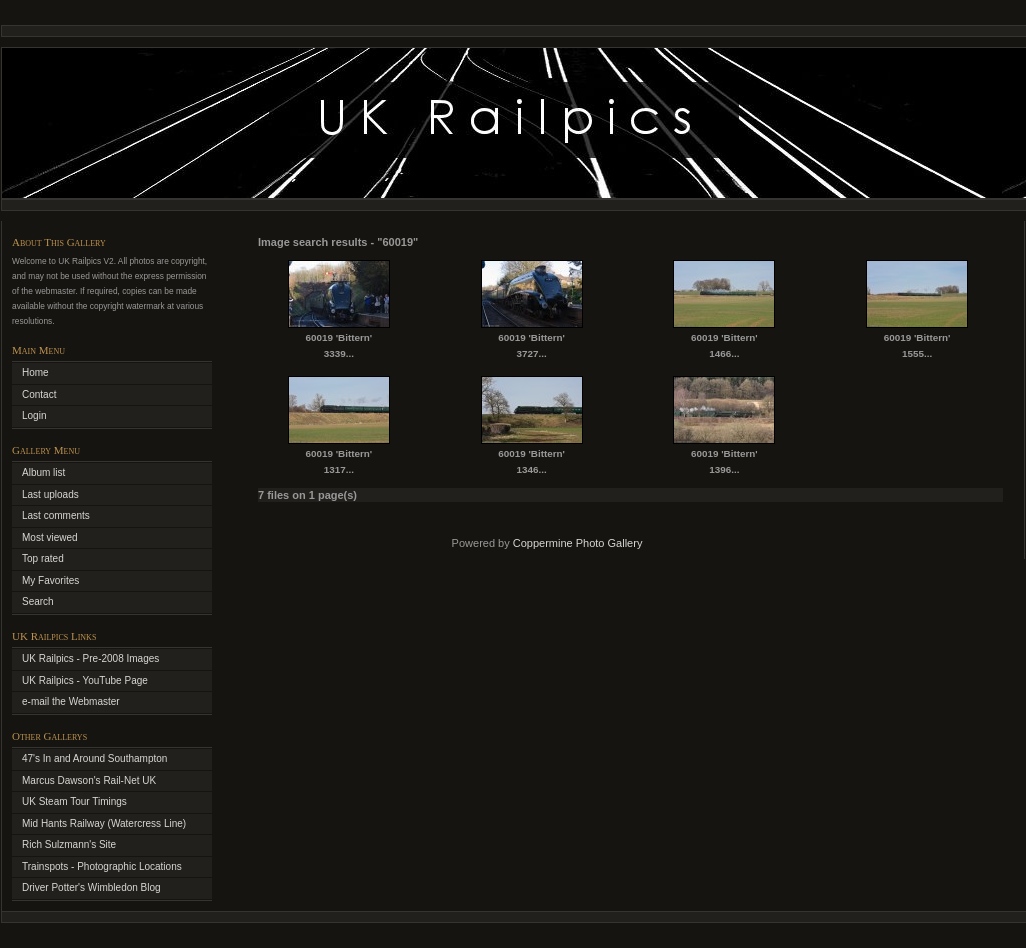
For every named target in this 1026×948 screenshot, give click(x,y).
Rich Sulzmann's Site (69, 844)
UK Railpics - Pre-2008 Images (90, 658)
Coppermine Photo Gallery (578, 543)
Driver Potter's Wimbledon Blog (91, 887)
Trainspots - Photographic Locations (102, 866)
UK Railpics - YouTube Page (85, 680)
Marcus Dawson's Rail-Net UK (89, 780)
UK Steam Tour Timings (74, 801)
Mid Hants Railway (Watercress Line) (104, 823)
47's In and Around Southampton (94, 758)
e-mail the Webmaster (71, 701)
